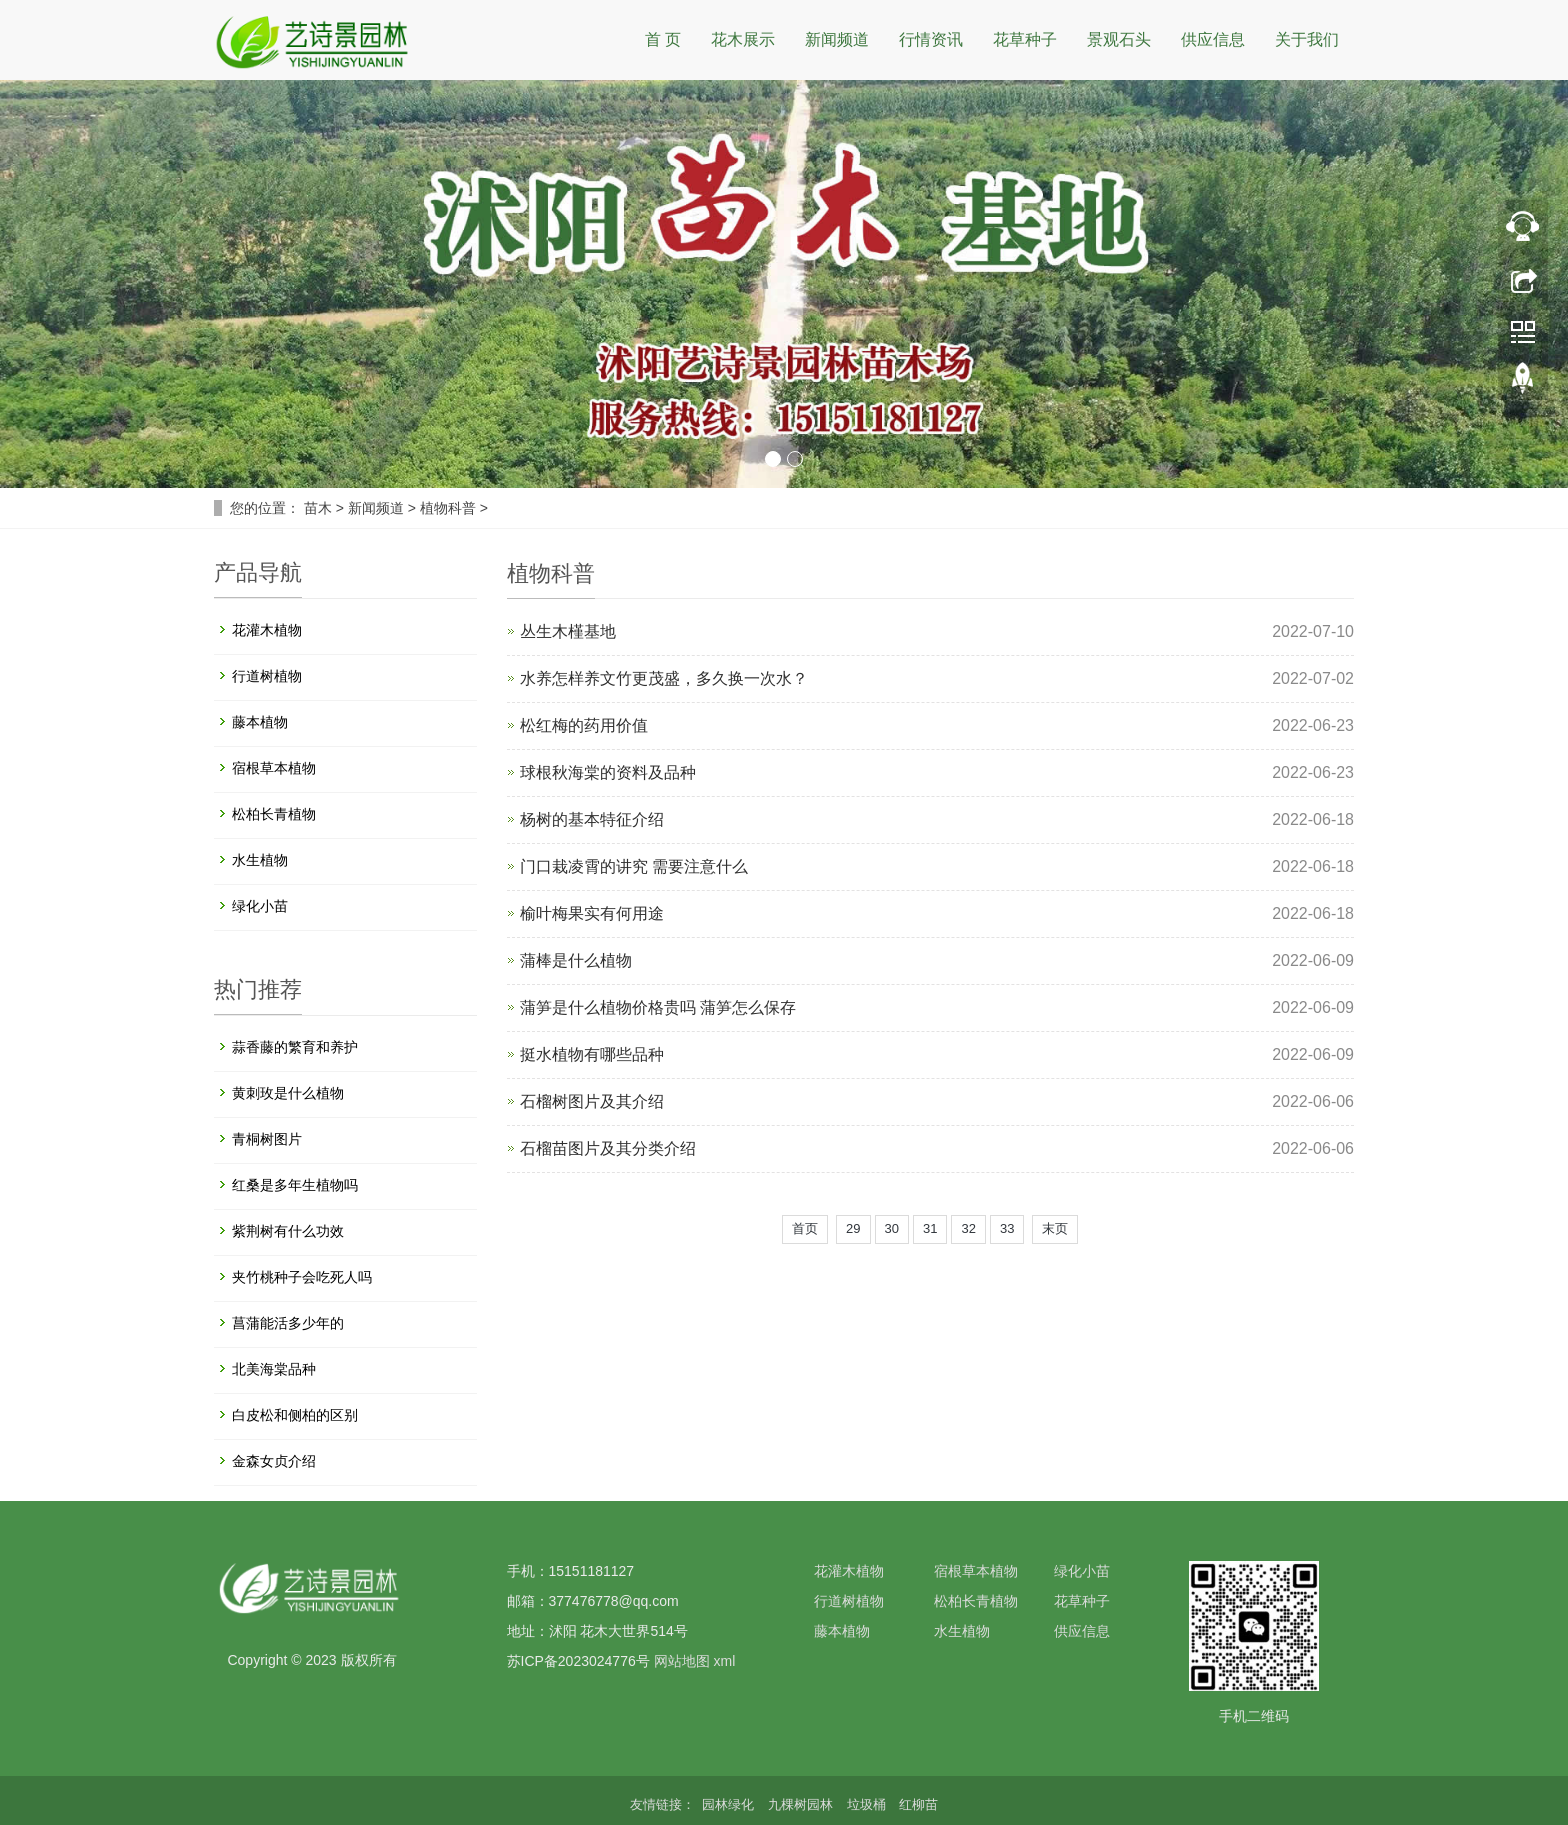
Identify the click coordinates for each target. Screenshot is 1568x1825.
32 (968, 1228)
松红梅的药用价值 (584, 725)
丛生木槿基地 (568, 631)
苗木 (318, 508)
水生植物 (260, 860)
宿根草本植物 (274, 768)
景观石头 (1119, 39)
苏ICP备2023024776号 (578, 1661)
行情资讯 (931, 39)
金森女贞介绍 (274, 1461)
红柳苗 (918, 1804)
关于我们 (1307, 39)
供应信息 (1213, 39)
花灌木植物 (267, 630)
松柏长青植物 (274, 814)
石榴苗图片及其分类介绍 (608, 1148)
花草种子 (1025, 39)
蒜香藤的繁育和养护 (295, 1047)
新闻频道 (837, 39)
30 (892, 1228)
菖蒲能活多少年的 (288, 1323)
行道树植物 (267, 676)
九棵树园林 (802, 1804)
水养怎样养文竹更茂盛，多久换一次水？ (664, 678)
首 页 (663, 39)
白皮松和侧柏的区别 (295, 1415)
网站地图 (682, 1661)
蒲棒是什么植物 (576, 960)
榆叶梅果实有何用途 (592, 913)
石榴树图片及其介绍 (592, 1101)
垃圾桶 (868, 1804)
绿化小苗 (260, 906)
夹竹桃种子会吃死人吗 (302, 1277)
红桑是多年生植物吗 (295, 1185)
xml (724, 1661)
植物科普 (448, 508)
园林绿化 (730, 1804)
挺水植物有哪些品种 (592, 1054)
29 (853, 1228)
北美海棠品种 (274, 1369)
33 (1007, 1228)
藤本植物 (260, 722)
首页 (805, 1228)
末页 (1055, 1228)
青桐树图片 (267, 1139)
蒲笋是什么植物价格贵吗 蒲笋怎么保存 (658, 1007)
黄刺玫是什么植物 (288, 1093)
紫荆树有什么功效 (288, 1231)
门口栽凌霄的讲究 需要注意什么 (634, 866)
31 (930, 1228)
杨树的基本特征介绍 (592, 819)
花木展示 (743, 39)
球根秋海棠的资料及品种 (608, 772)
